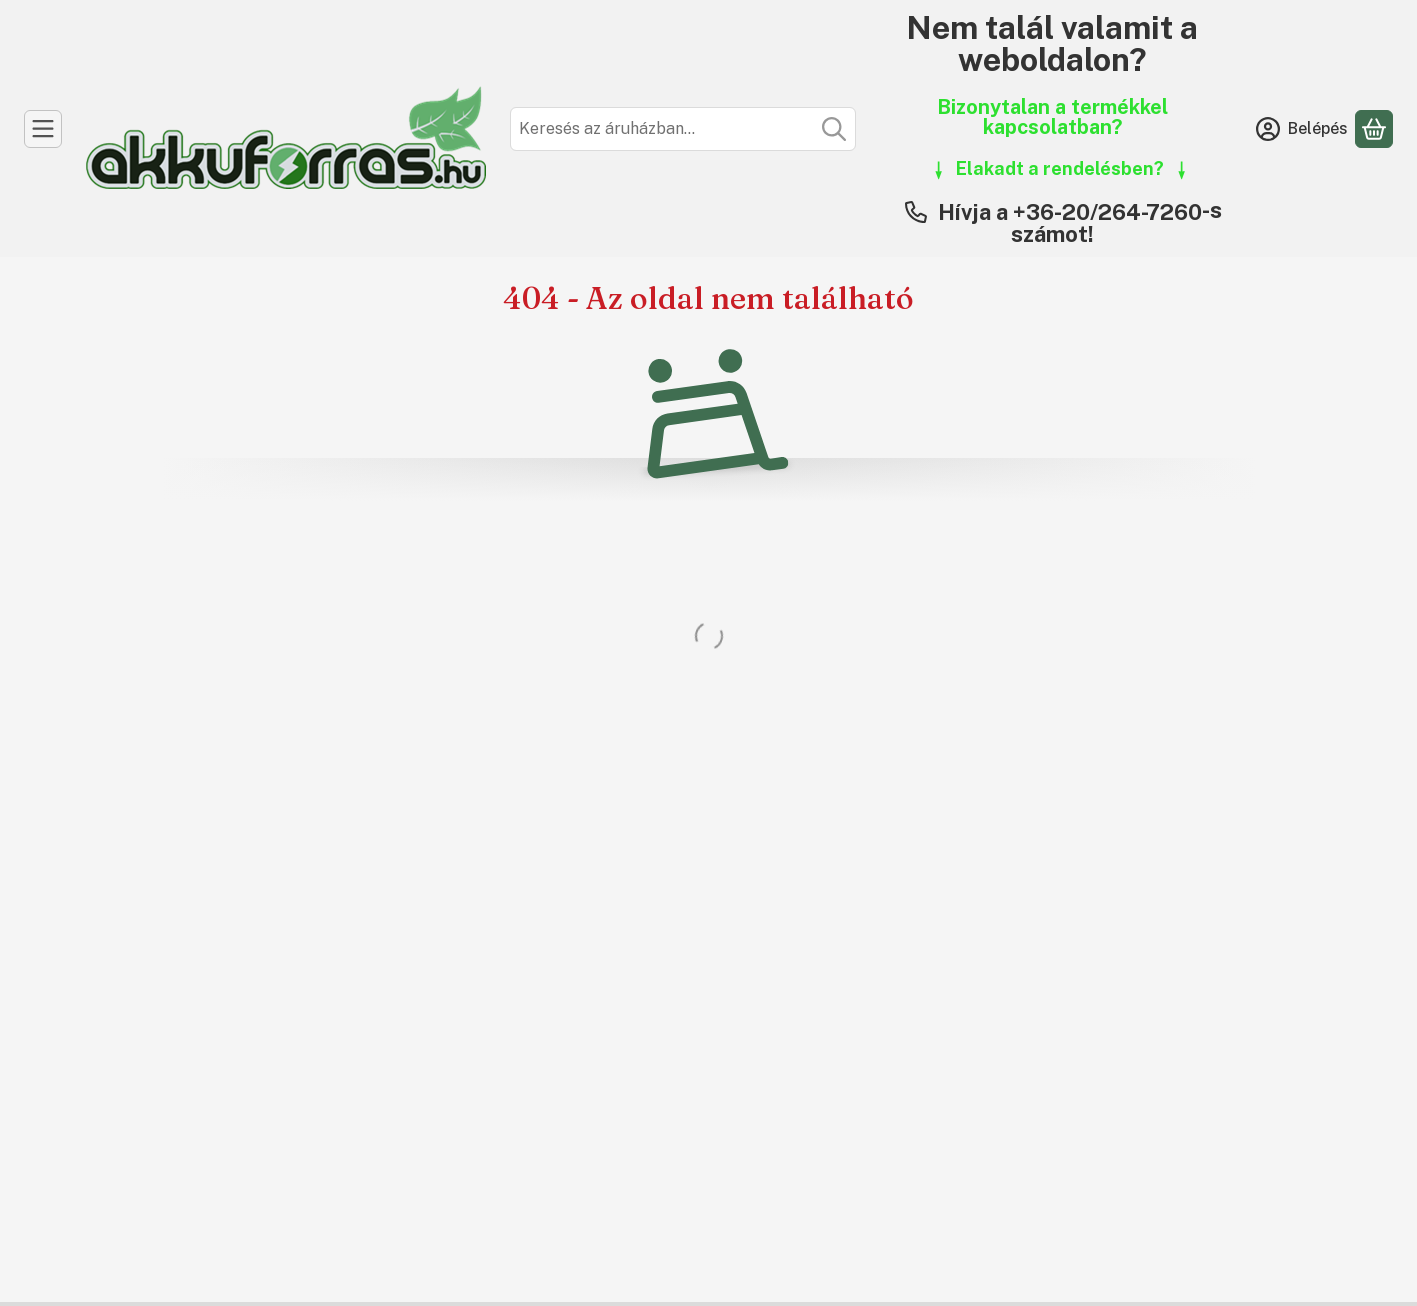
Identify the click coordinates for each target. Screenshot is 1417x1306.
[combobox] (683, 129)
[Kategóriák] (43, 129)
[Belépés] (1302, 129)
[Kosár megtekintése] (1374, 129)
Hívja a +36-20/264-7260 (1070, 212)
